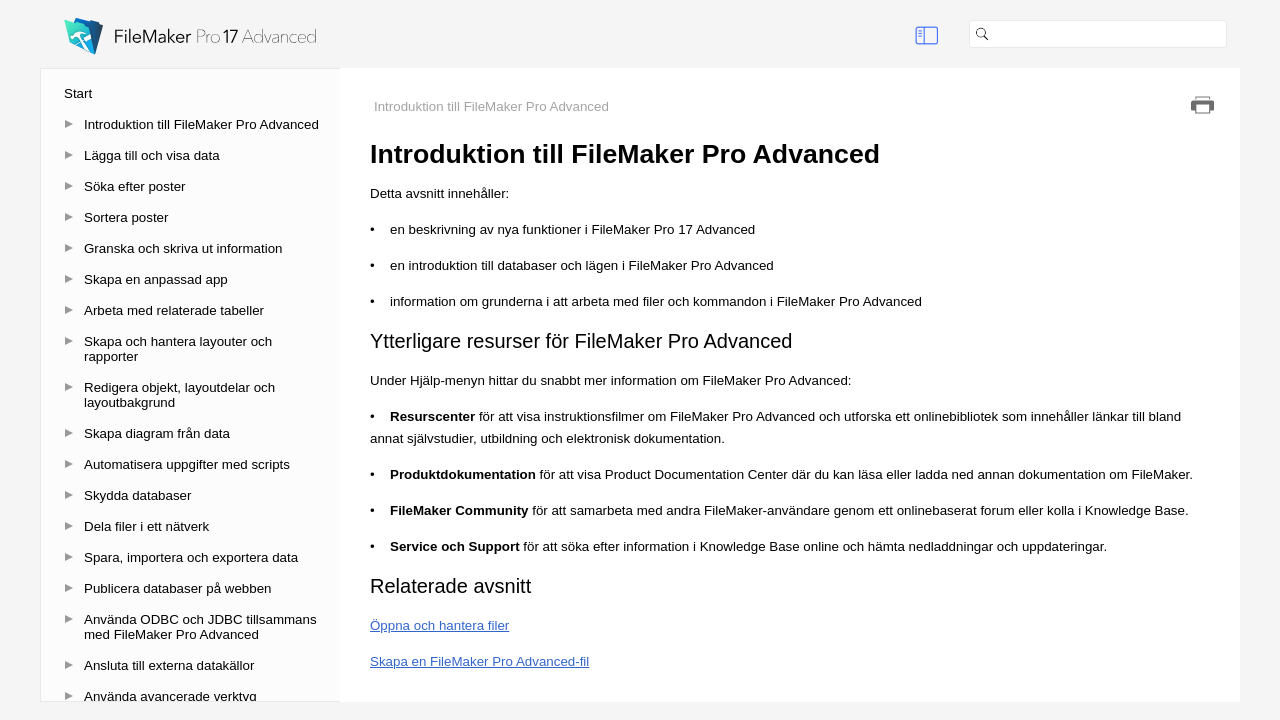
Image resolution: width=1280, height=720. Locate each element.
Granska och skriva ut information (183, 248)
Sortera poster (126, 217)
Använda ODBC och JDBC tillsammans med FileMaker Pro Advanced (200, 627)
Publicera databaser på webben (177, 588)
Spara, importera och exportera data (191, 557)
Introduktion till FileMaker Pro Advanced (201, 124)
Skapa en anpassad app (156, 279)
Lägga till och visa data (152, 155)
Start (78, 93)
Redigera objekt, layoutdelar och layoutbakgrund (179, 395)
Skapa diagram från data (157, 433)
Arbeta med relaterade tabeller (174, 310)
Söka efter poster (135, 186)
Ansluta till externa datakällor (169, 665)
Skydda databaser (137, 495)
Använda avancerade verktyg (170, 696)
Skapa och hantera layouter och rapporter (178, 349)
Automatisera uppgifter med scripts (187, 464)
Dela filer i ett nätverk (146, 526)
